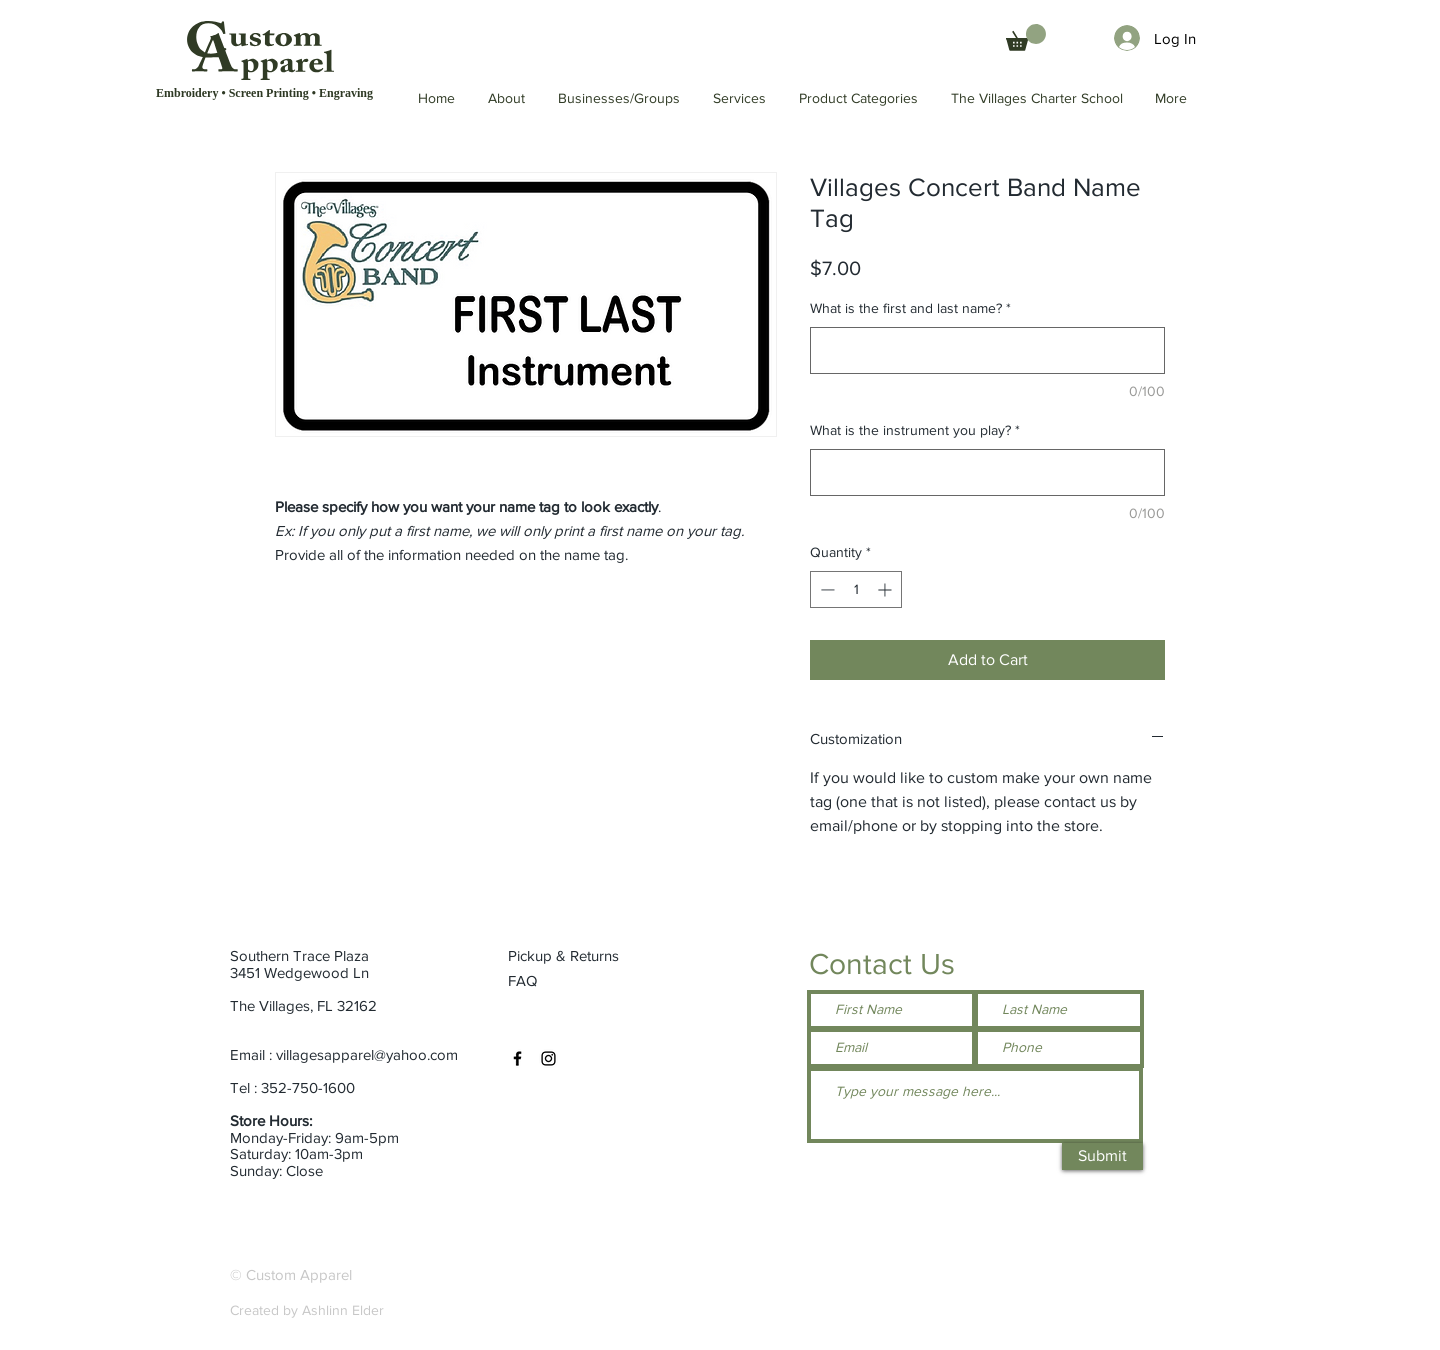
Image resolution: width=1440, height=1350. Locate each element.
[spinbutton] (856, 589)
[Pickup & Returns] (571, 955)
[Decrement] (825, 589)
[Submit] (1102, 1156)
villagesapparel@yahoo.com (367, 1054)
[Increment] (886, 589)
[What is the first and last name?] (987, 350)
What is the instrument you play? (915, 430)
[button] (1038, 98)
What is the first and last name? (910, 308)
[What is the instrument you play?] (987, 472)
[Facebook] (517, 1058)
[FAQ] (524, 980)
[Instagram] (548, 1058)
